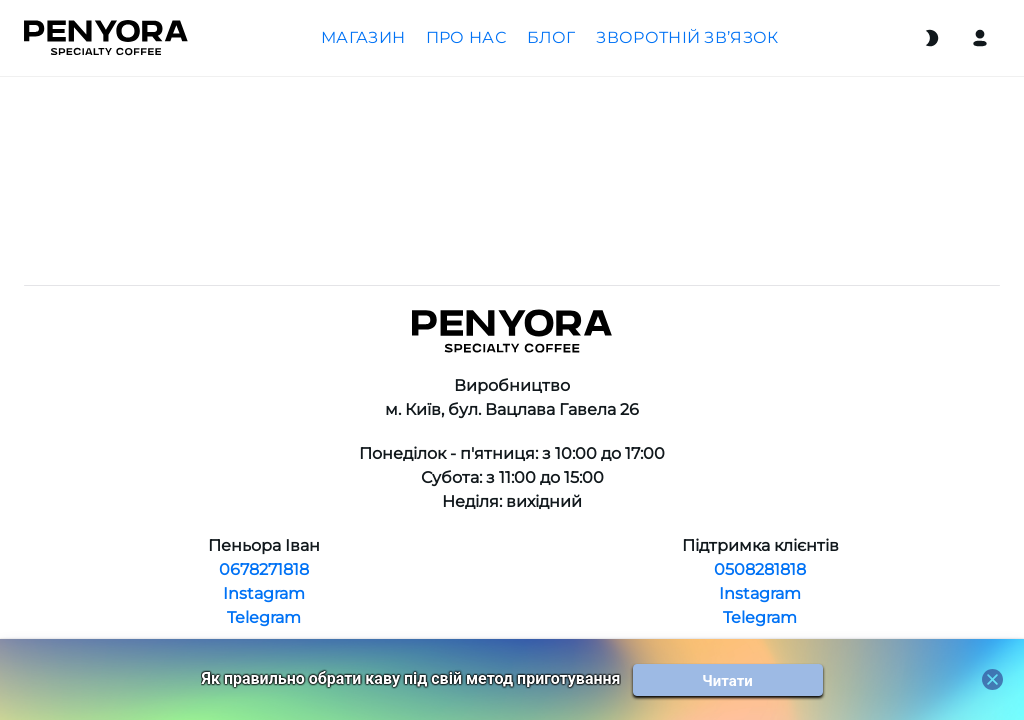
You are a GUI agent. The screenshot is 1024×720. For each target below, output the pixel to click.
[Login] (980, 38)
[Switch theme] (932, 38)
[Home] (106, 37)
